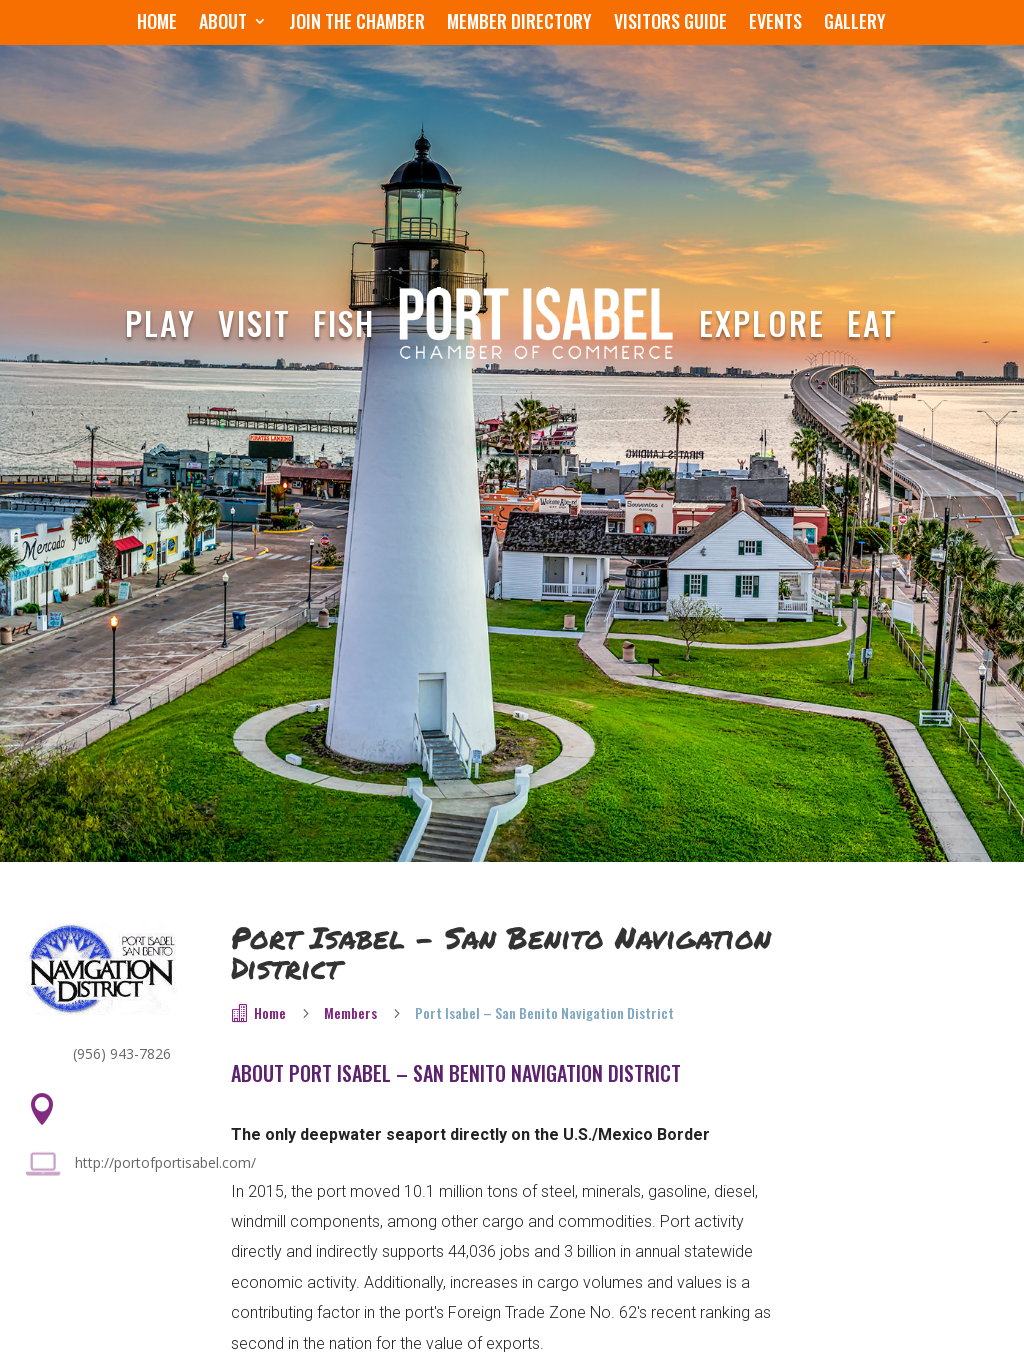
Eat (872, 322)
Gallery (855, 24)
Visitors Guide (670, 24)
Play (160, 322)
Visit (254, 322)
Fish (344, 322)
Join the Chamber (357, 24)
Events (775, 24)
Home (157, 24)
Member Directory (519, 24)
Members (350, 1012)
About (223, 24)
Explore (762, 322)
